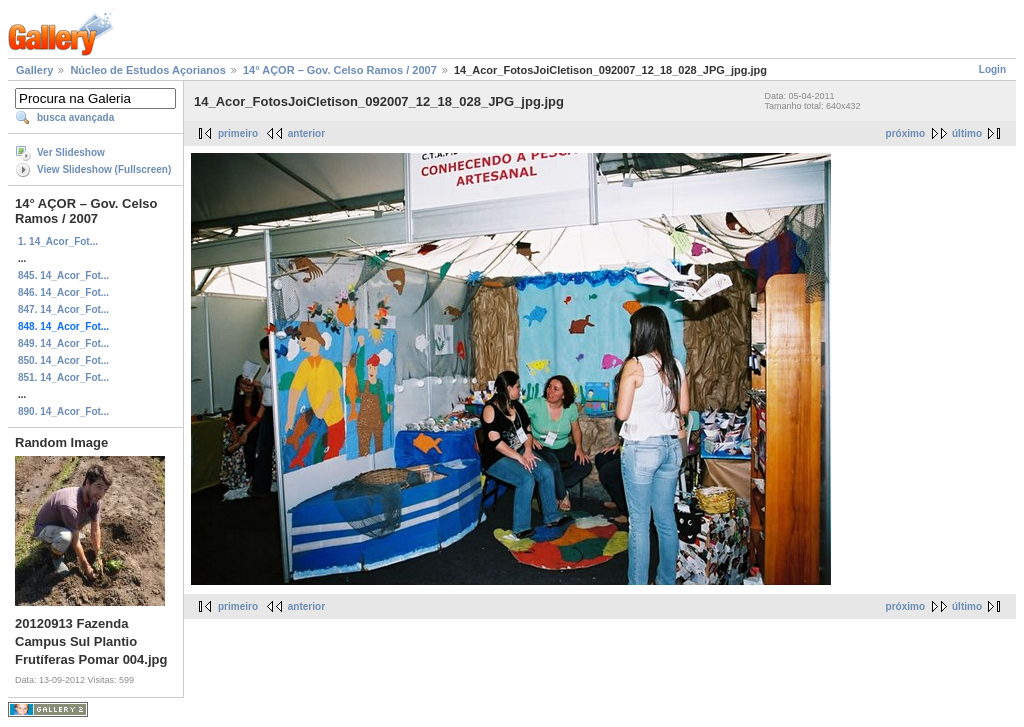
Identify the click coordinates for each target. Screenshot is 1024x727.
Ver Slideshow (71, 152)
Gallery (34, 70)
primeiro (238, 133)
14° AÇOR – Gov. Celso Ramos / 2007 (340, 70)
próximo (905, 133)
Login (992, 69)
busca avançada (75, 117)
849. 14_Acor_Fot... (63, 343)
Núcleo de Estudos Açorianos (147, 70)
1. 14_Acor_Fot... (58, 241)
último (967, 133)
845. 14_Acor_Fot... (63, 275)
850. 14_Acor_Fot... (63, 360)
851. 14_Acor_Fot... (63, 377)
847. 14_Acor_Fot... (63, 309)
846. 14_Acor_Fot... (63, 292)
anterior (306, 133)
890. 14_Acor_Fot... (63, 411)
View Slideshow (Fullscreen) (104, 169)
